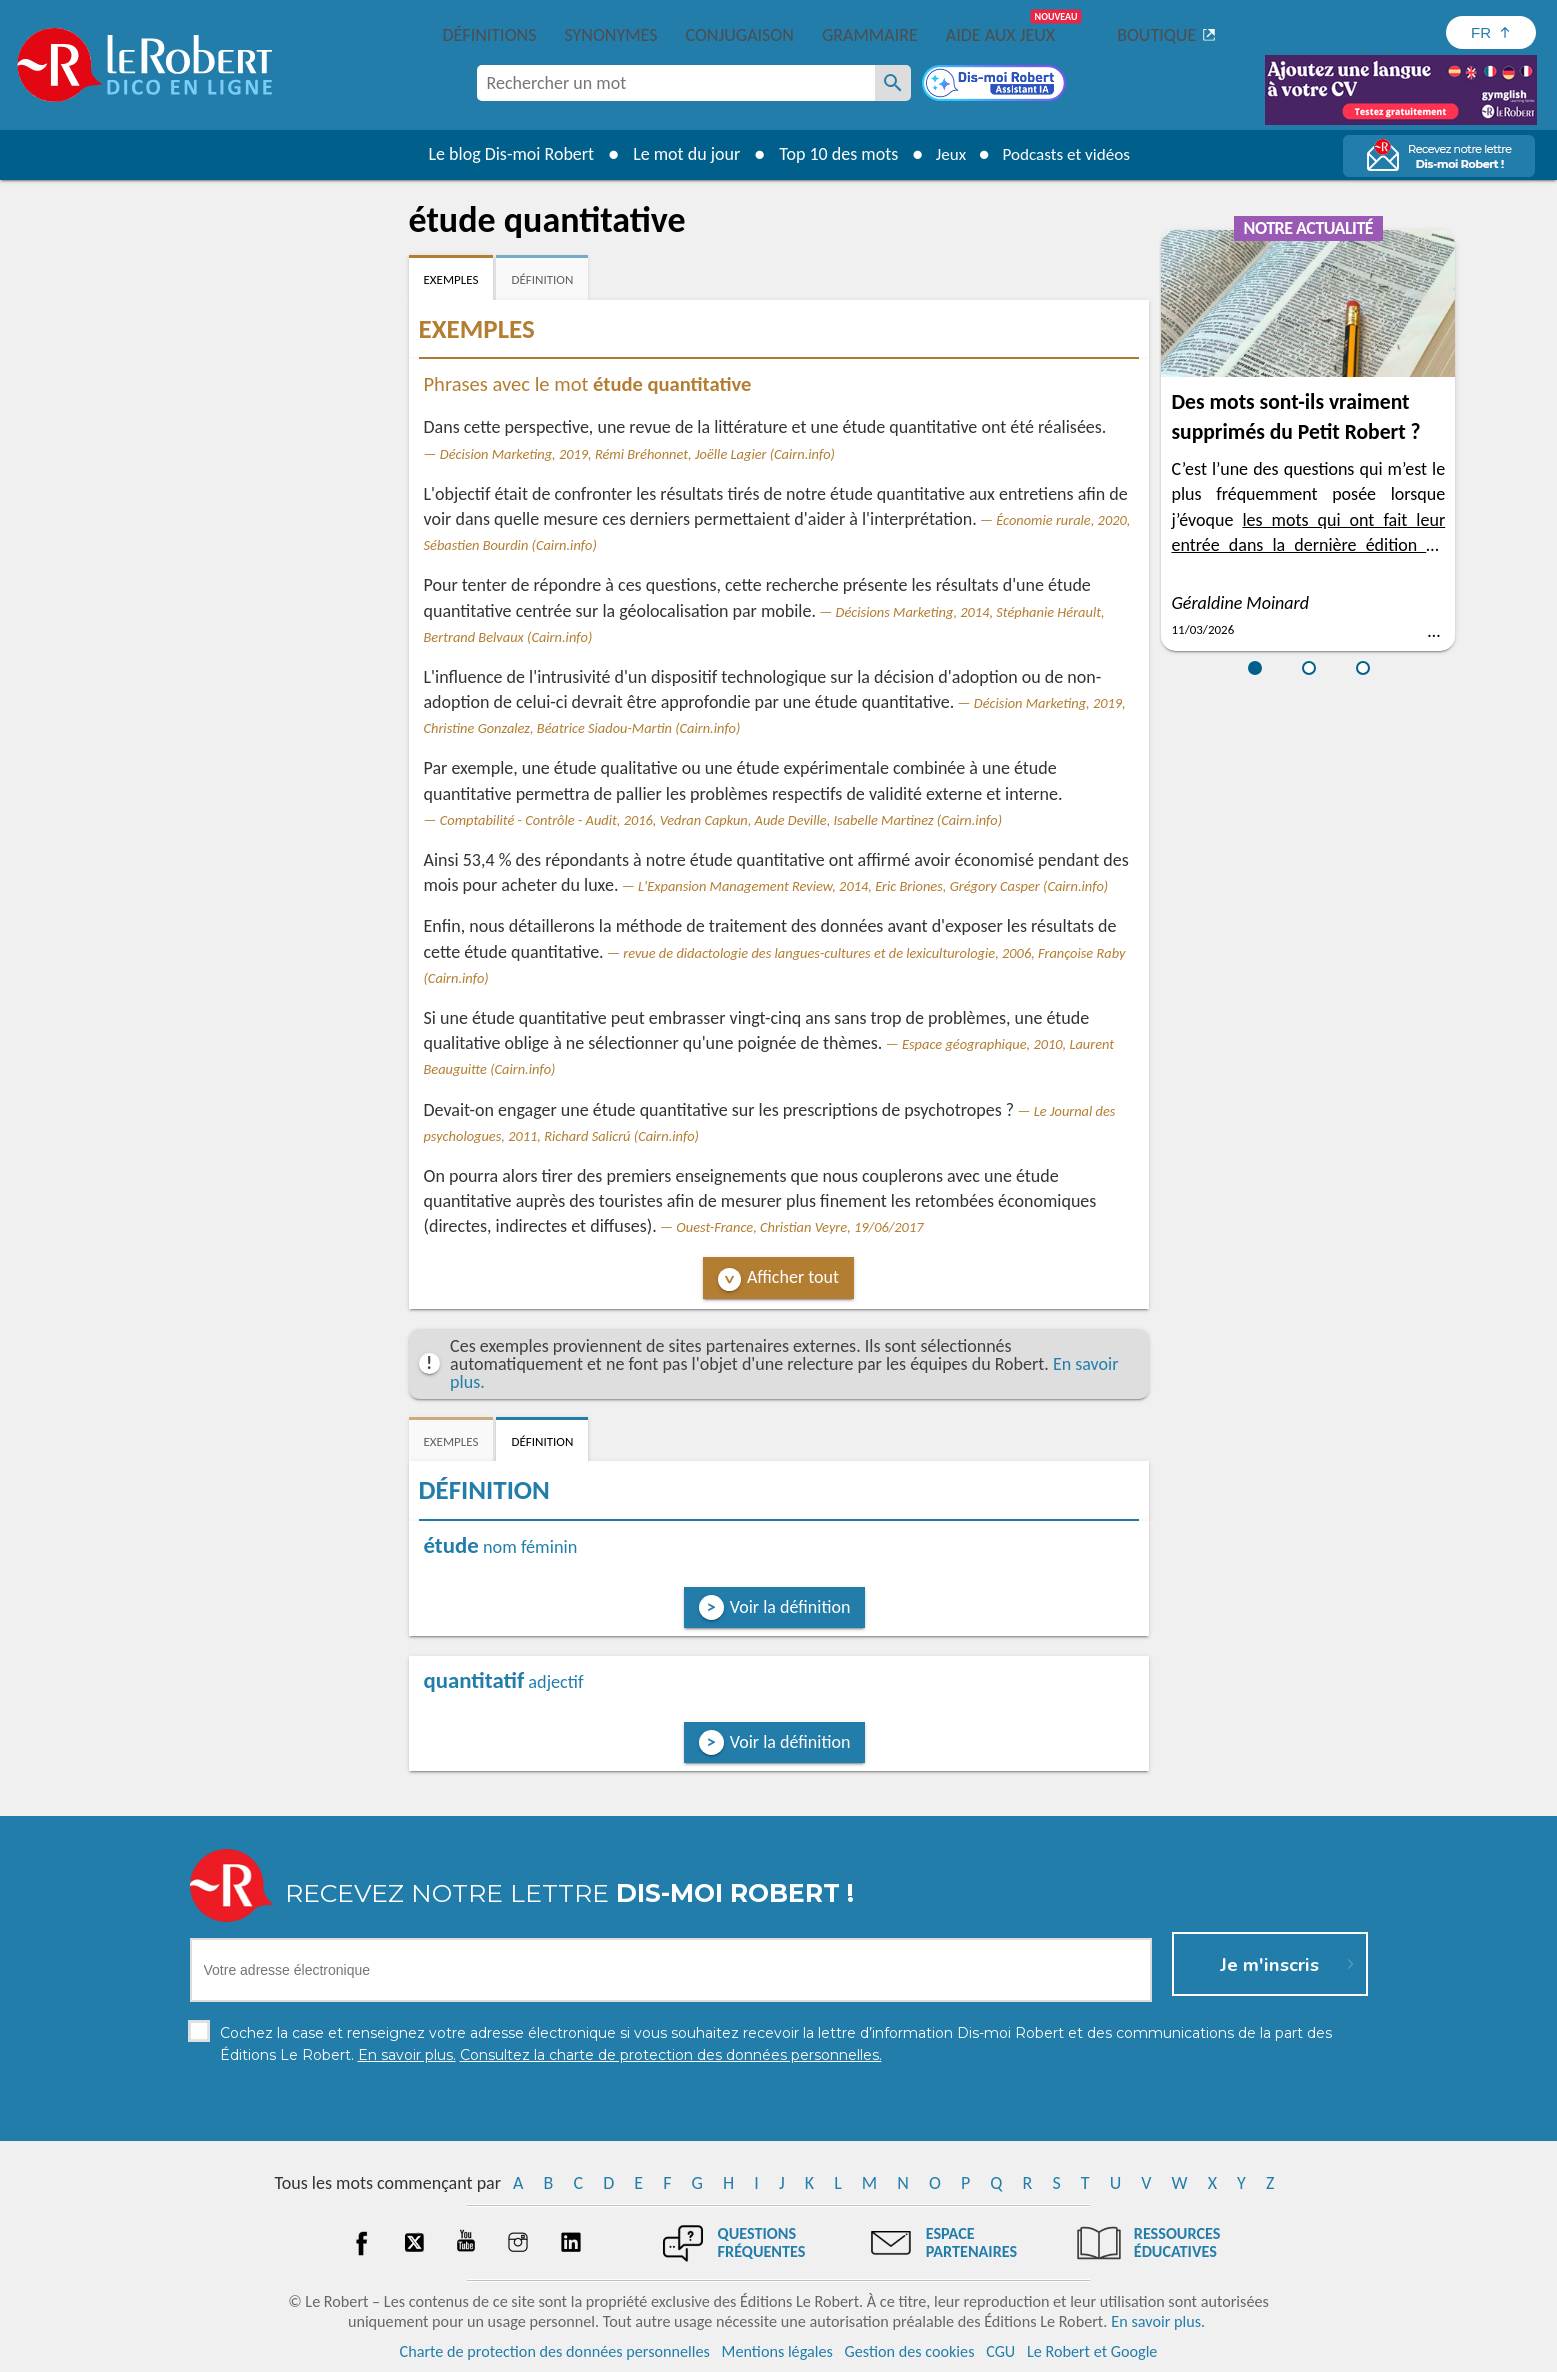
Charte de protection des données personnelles (555, 2351)
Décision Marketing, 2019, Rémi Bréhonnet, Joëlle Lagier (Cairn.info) (637, 454)
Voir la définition (790, 1607)
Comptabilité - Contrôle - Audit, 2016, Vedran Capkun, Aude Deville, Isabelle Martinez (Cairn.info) (721, 820)
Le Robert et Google (1092, 2351)
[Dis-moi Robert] (996, 85)
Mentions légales (777, 2351)
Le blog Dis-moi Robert (505, 154)
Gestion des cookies (910, 2351)
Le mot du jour (679, 154)
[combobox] (676, 83)
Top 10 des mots (831, 154)
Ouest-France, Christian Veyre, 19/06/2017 (799, 1227)
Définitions (490, 35)
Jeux (946, 154)
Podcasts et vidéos (1068, 154)
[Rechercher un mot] (893, 83)
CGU (1000, 2351)
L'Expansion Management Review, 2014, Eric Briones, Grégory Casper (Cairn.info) (873, 886)
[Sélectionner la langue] (1491, 32)
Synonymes (610, 35)
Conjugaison (740, 35)
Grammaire (870, 35)
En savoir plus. (1158, 2321)
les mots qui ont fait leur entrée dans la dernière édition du (1308, 545)
